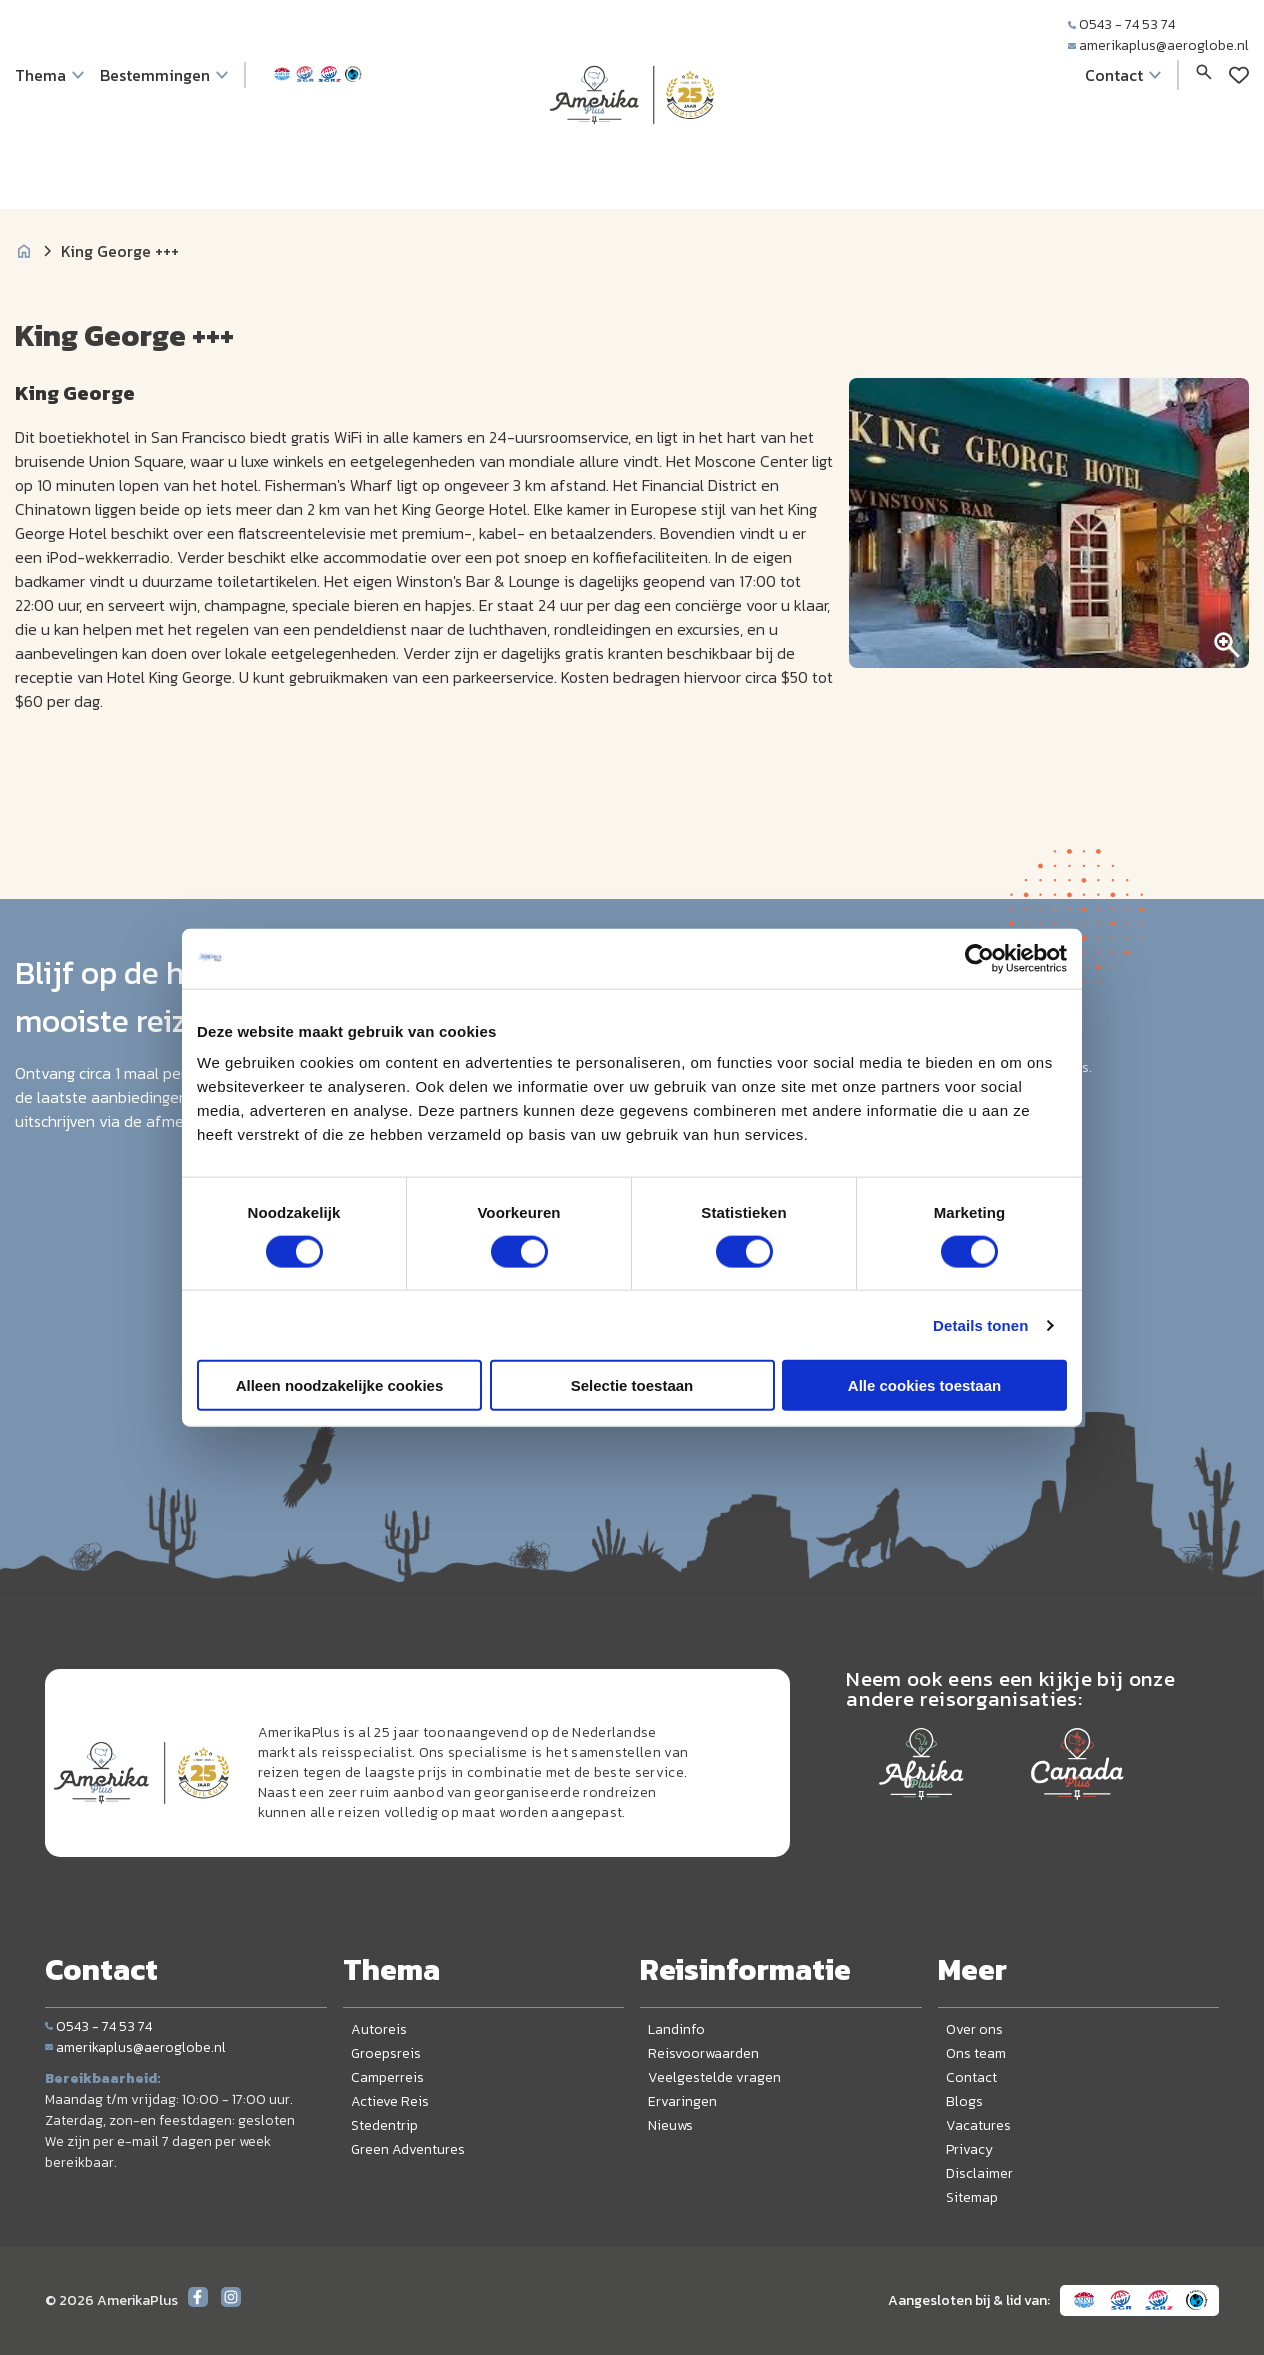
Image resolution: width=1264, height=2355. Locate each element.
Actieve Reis (390, 2101)
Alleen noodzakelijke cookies (340, 1385)
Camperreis (387, 2077)
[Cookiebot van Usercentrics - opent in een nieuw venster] (979, 958)
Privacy (969, 2149)
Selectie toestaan (632, 1385)
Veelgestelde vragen (714, 2077)
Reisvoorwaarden (703, 2053)
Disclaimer (979, 2173)
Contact (971, 2077)
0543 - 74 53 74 (1121, 24)
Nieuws (670, 2125)
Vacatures (978, 2125)
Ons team (976, 2053)
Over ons (974, 2029)
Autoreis (379, 2029)
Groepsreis (386, 2053)
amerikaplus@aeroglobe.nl (1158, 45)
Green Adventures (408, 2149)
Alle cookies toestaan (924, 1385)
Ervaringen (682, 2101)
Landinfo (676, 2029)
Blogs (964, 2101)
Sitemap (972, 2197)
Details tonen (980, 1324)
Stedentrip (384, 2125)
